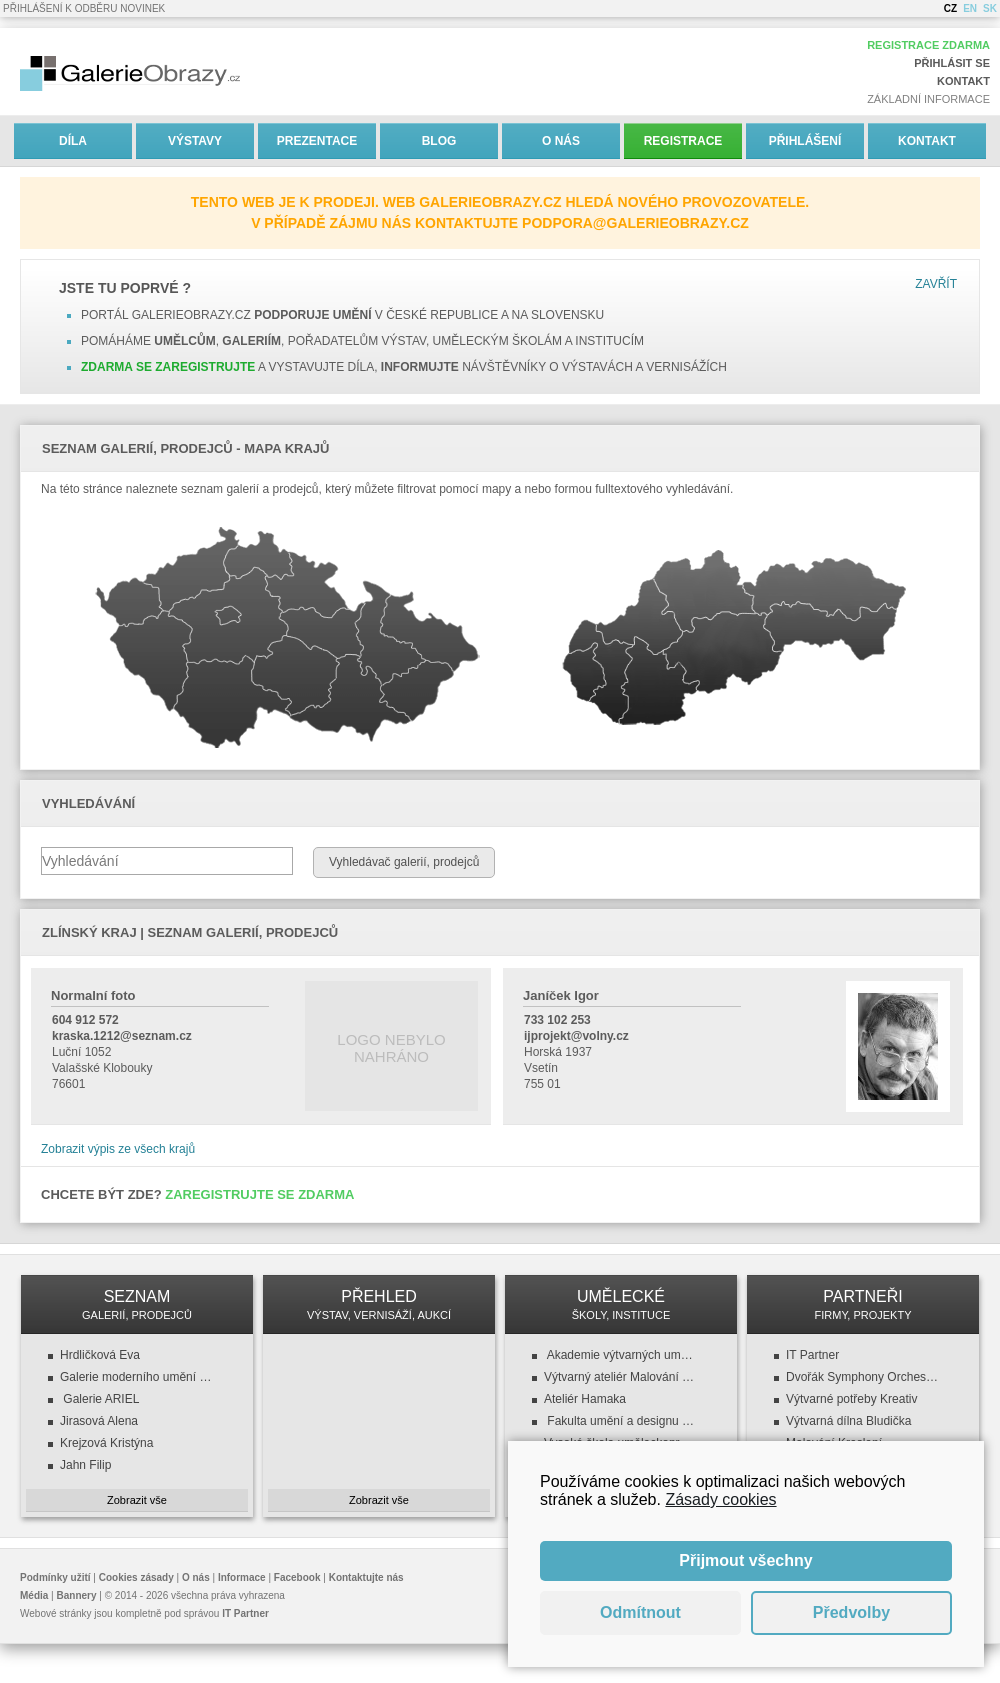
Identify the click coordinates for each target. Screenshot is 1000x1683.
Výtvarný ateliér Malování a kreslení (621, 1377)
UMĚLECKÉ (621, 1304)
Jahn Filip (85, 1465)
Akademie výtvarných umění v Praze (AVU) (621, 1355)
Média (34, 1595)
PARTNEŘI (863, 1304)
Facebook (297, 1577)
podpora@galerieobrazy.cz (635, 223)
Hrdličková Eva (100, 1355)
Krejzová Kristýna (106, 1443)
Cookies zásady (136, 1577)
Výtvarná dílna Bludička (848, 1421)
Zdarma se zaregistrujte (168, 367)
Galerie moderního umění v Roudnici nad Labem (137, 1377)
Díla (73, 141)
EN (970, 8)
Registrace (683, 141)
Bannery (77, 1595)
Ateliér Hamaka (585, 1399)
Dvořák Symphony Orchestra (863, 1377)
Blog (439, 141)
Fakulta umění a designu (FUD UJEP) (621, 1421)
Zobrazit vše (137, 1500)
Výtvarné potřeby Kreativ (851, 1399)
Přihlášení (805, 141)
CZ (950, 8)
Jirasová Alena (99, 1421)
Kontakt (963, 81)
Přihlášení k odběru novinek (84, 8)
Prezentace (317, 141)
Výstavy (195, 141)
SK (990, 8)
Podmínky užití (55, 1577)
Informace (242, 1577)
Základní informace (928, 99)
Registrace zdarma (928, 45)
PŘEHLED (379, 1304)
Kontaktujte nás (366, 1577)
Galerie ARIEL (99, 1399)
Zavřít (936, 284)
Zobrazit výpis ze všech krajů (118, 1149)
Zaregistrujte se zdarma (259, 1194)
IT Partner (812, 1355)
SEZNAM (137, 1304)
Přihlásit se (952, 63)
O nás (561, 141)
